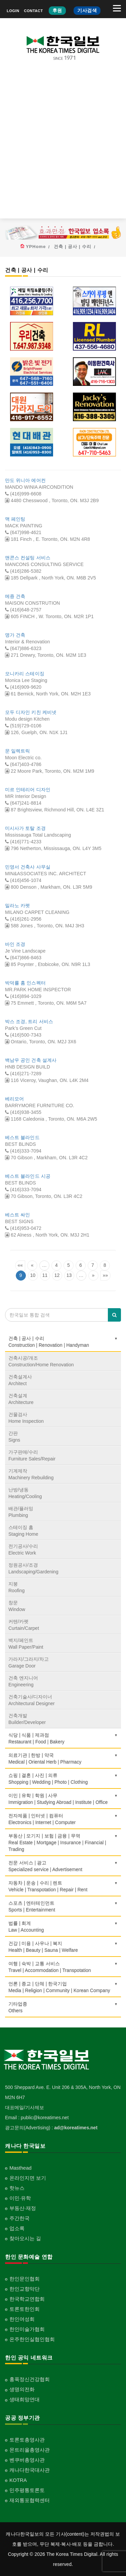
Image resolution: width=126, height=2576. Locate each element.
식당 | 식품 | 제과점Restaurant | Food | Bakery (63, 1738)
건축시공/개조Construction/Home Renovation (41, 1361)
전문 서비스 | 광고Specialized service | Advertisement (63, 1866)
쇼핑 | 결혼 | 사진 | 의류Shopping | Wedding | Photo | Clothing (63, 1779)
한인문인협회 (24, 2279)
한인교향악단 (24, 2289)
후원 (57, 10)
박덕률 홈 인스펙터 (25, 982)
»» (105, 1275)
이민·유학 (20, 2198)
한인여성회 (22, 2319)
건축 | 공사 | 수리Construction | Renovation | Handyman (63, 1342)
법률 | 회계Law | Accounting (63, 1927)
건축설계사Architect (20, 1380)
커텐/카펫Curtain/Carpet (23, 1625)
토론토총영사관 (27, 2440)
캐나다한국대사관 (29, 2470)
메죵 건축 (15, 596)
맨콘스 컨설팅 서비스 (27, 557)
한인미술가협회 (27, 2329)
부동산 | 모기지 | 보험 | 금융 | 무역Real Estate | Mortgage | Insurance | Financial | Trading (63, 1842)
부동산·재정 (22, 2208)
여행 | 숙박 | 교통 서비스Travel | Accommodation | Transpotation (63, 1967)
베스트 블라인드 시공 (27, 1176)
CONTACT (33, 11)
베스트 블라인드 (22, 1137)
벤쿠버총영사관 (27, 2460)
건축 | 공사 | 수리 (72, 246)
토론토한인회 (24, 2309)
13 (69, 1275)
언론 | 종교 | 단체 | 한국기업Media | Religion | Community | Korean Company (63, 1987)
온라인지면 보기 (27, 2178)
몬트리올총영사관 (29, 2450)
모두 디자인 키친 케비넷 (30, 712)
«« (20, 1265)
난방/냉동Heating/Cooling (25, 1493)
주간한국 (19, 2218)
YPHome (36, 246)
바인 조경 (15, 944)
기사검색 (87, 10)
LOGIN (13, 11)
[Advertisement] (63, 145)
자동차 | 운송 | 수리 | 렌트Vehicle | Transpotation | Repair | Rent (63, 1886)
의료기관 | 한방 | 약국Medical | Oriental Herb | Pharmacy (63, 1759)
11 (45, 1275)
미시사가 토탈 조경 (25, 828)
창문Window (16, 1606)
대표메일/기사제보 (24, 2107)
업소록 (17, 2228)
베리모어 (14, 1098)
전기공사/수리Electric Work (23, 1549)
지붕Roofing (16, 1587)
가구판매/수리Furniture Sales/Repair (31, 1455)
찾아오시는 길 (25, 2238)
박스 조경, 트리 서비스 (29, 1021)
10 (33, 1275)
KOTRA (18, 2480)
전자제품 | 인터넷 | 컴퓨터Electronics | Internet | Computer (63, 1819)
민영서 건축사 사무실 (27, 867)
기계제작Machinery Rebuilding (31, 1474)
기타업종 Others (63, 2007)
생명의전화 (22, 2389)
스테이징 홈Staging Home (23, 1531)
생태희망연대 (24, 2399)
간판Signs (14, 1437)
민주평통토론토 (27, 2490)
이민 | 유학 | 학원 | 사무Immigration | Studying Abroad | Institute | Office (63, 1799)
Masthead (20, 2168)
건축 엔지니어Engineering (23, 1681)
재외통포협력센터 (29, 2500)
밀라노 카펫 (17, 905)
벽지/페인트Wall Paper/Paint (25, 1644)
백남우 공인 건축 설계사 (30, 1060)
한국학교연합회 (27, 2299)
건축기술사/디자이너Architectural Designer (31, 1700)
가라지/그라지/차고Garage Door (28, 1662)
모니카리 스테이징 (24, 673)
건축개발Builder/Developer (27, 1719)
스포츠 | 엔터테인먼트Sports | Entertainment (63, 1906)
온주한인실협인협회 (32, 2339)
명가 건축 (15, 635)
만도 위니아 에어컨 (25, 480)
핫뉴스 (17, 2188)
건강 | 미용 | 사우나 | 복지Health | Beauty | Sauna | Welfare (63, 1947)
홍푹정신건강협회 (29, 2379)
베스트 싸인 (17, 1214)
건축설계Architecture (21, 1399)
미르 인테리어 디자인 (27, 789)
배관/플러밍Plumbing (20, 1512)
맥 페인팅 (15, 519)
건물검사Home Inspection (26, 1418)
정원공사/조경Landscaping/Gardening (33, 1568)
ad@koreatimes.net (75, 2127)
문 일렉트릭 (17, 751)
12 (57, 1275)
